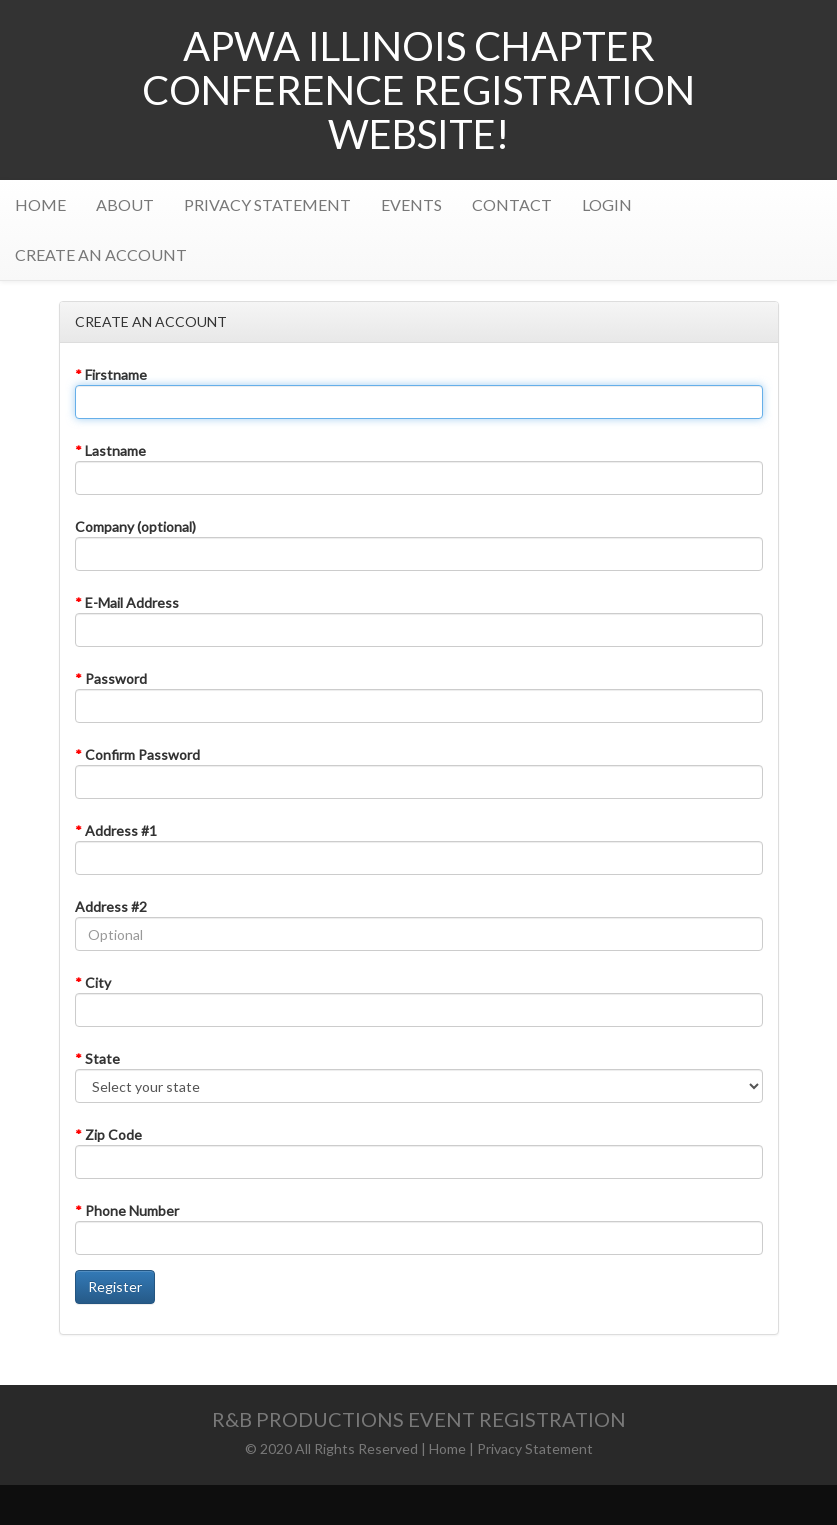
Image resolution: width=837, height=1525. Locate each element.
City (93, 982)
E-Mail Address (127, 602)
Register (115, 1286)
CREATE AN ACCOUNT (101, 254)
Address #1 (116, 830)
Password (111, 678)
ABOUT (125, 204)
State (97, 1058)
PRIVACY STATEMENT (267, 204)
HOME (40, 204)
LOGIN (607, 204)
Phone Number (127, 1210)
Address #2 (111, 906)
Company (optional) (135, 526)
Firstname (111, 374)
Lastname (110, 450)
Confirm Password (137, 754)
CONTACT (512, 204)
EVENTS (411, 204)
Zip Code (108, 1134)
